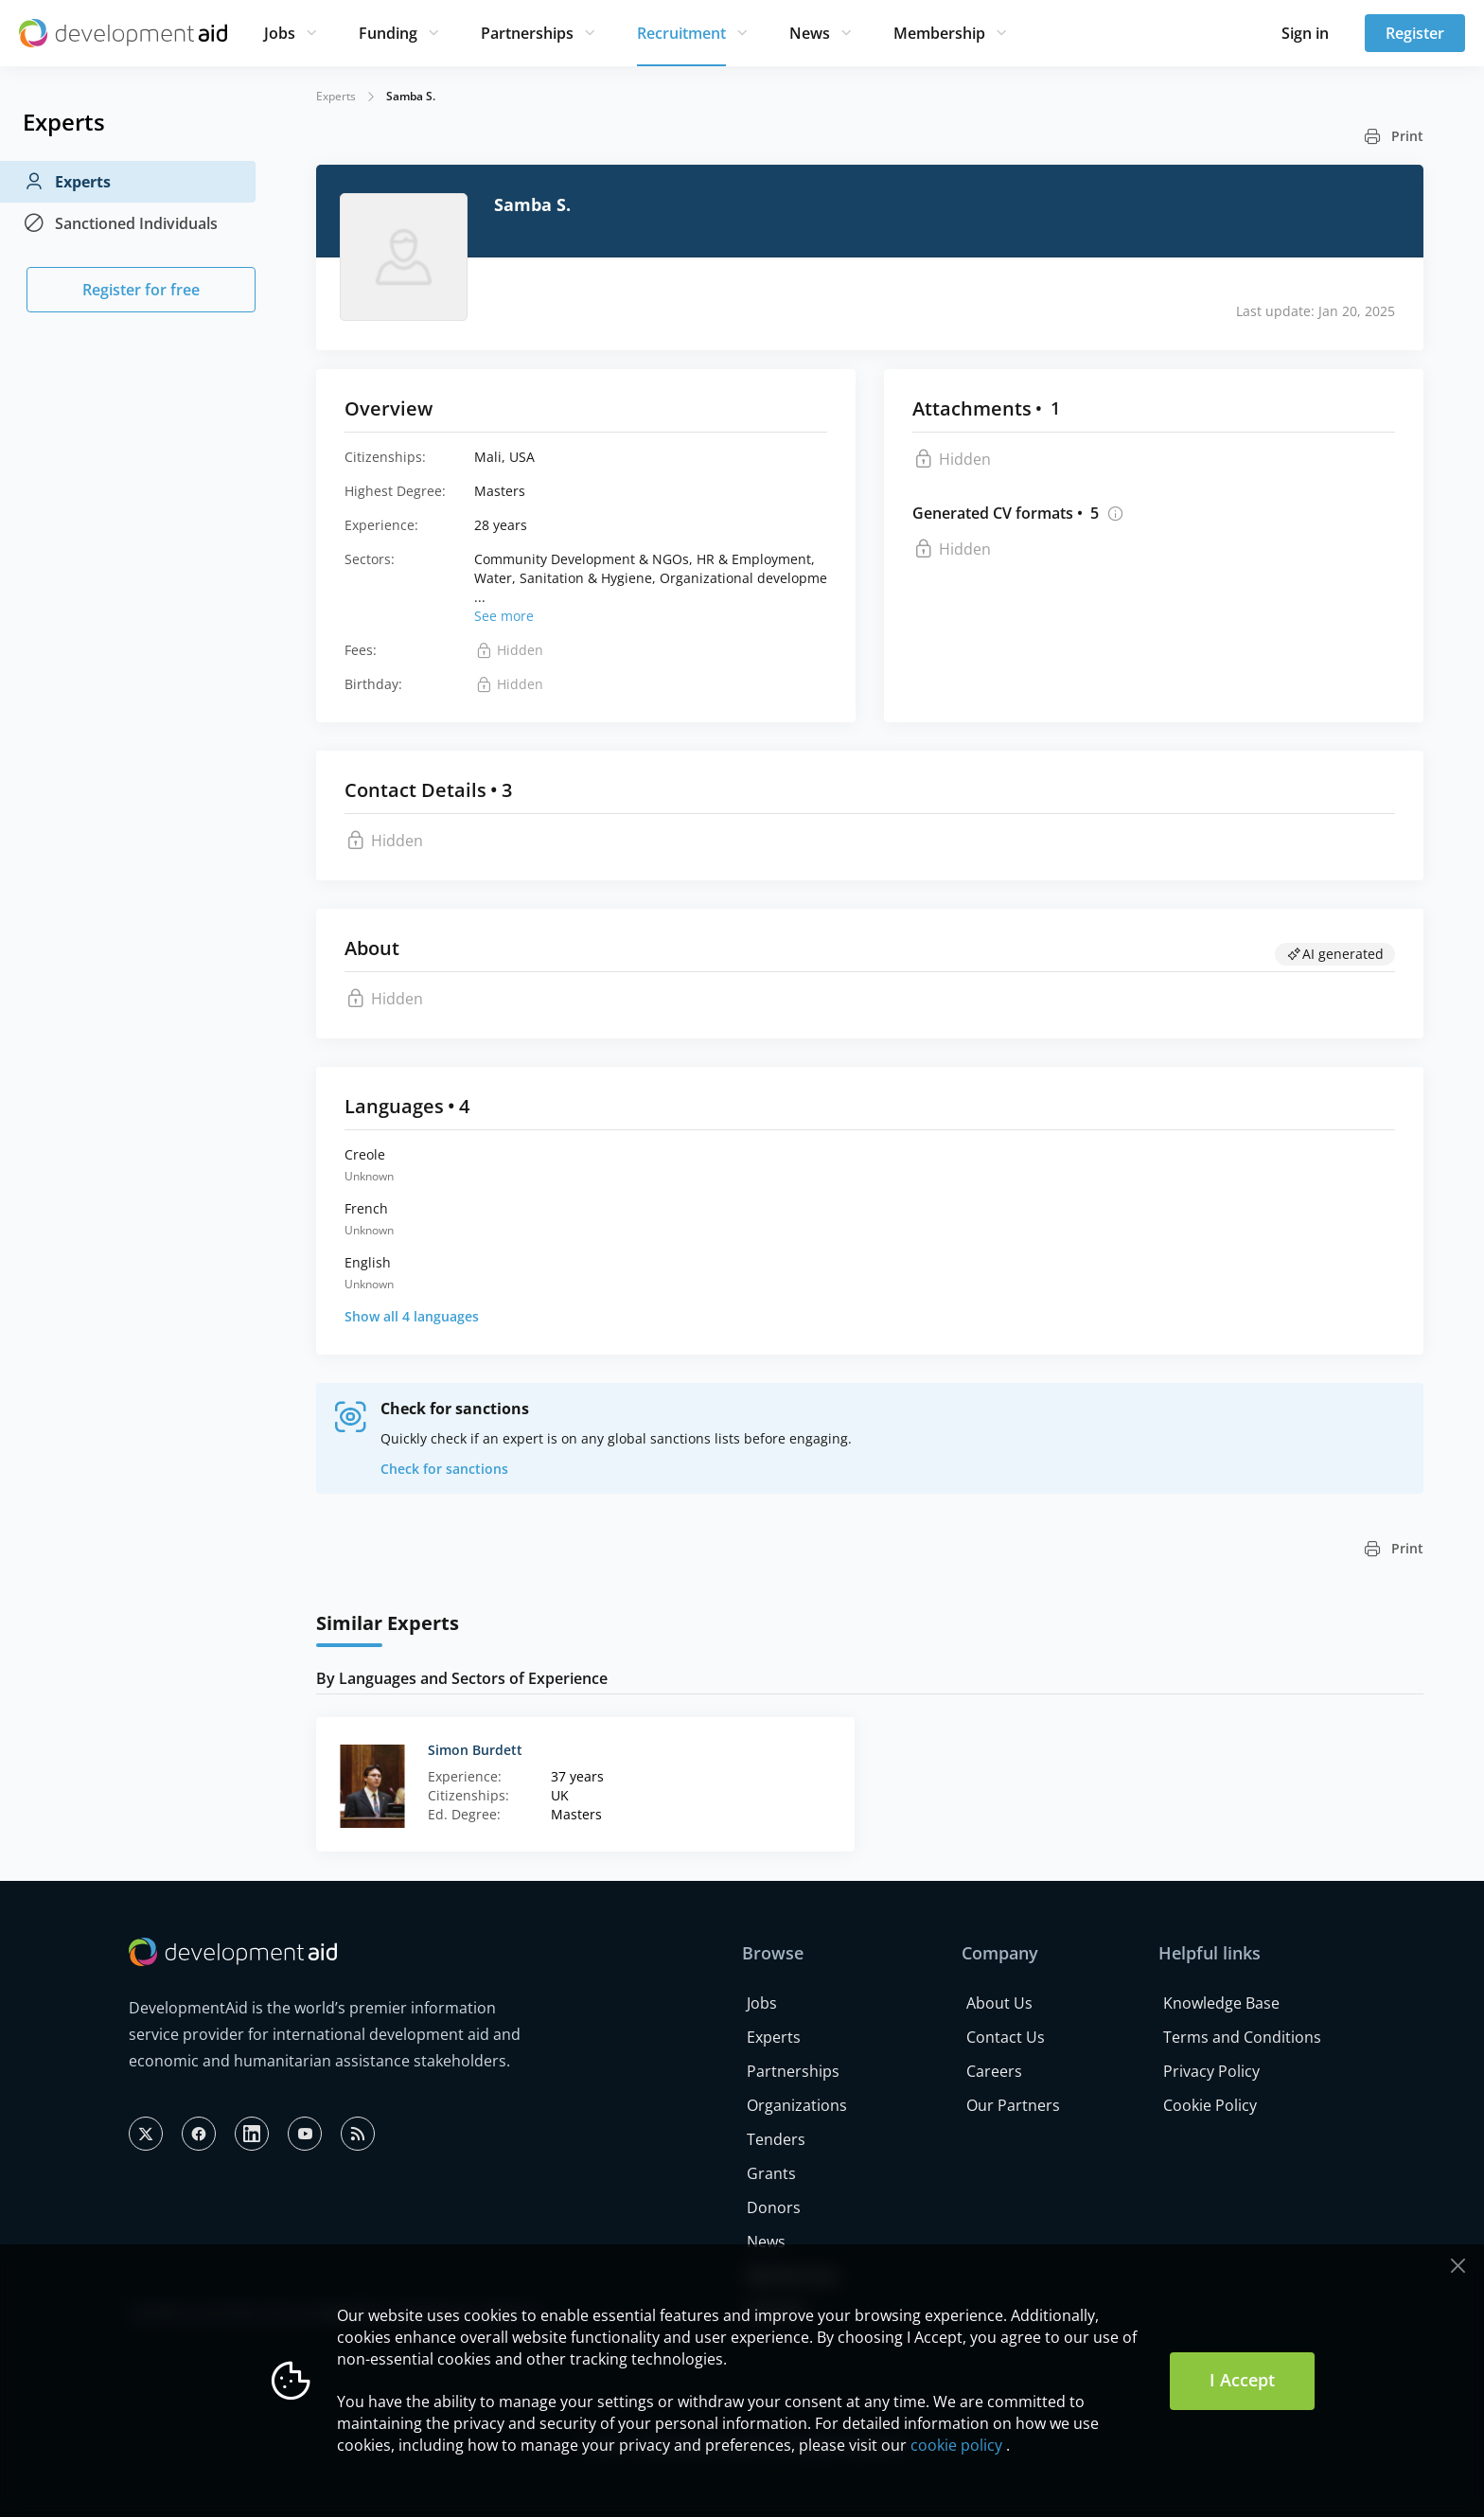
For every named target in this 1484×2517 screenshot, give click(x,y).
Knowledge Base (1221, 2003)
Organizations (797, 2105)
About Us (999, 2003)
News (809, 33)
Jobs (279, 33)
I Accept (1242, 2379)
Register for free (141, 289)
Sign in (1305, 33)
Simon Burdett (475, 1750)
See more (504, 616)
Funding (388, 33)
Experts (67, 181)
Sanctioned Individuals (120, 223)
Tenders (776, 2139)
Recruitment (681, 33)
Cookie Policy (1210, 2105)
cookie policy (956, 2445)
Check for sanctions (444, 1469)
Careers (994, 2071)
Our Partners (1013, 2105)
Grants (771, 2173)
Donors (774, 2207)
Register (1415, 33)
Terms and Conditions (1242, 2037)
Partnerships (527, 33)
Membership (939, 33)
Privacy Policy (1211, 2071)
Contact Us (1005, 2037)
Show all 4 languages (411, 1316)
